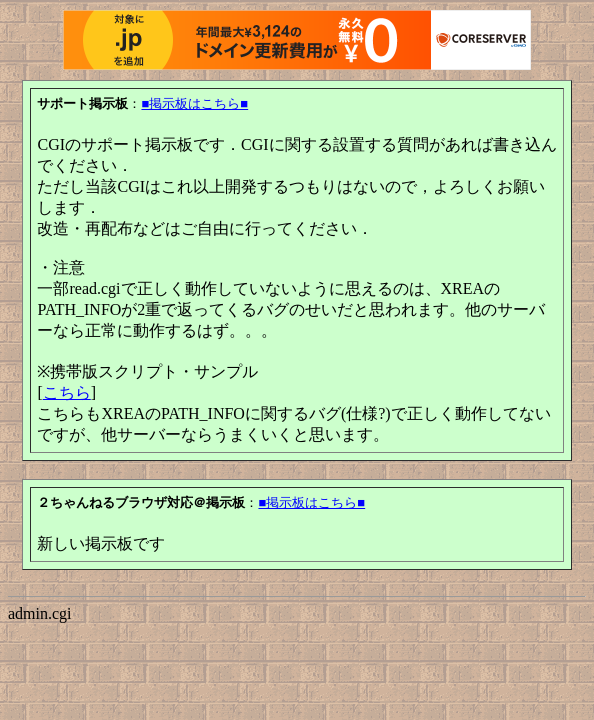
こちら (67, 392)
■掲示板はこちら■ (194, 103)
